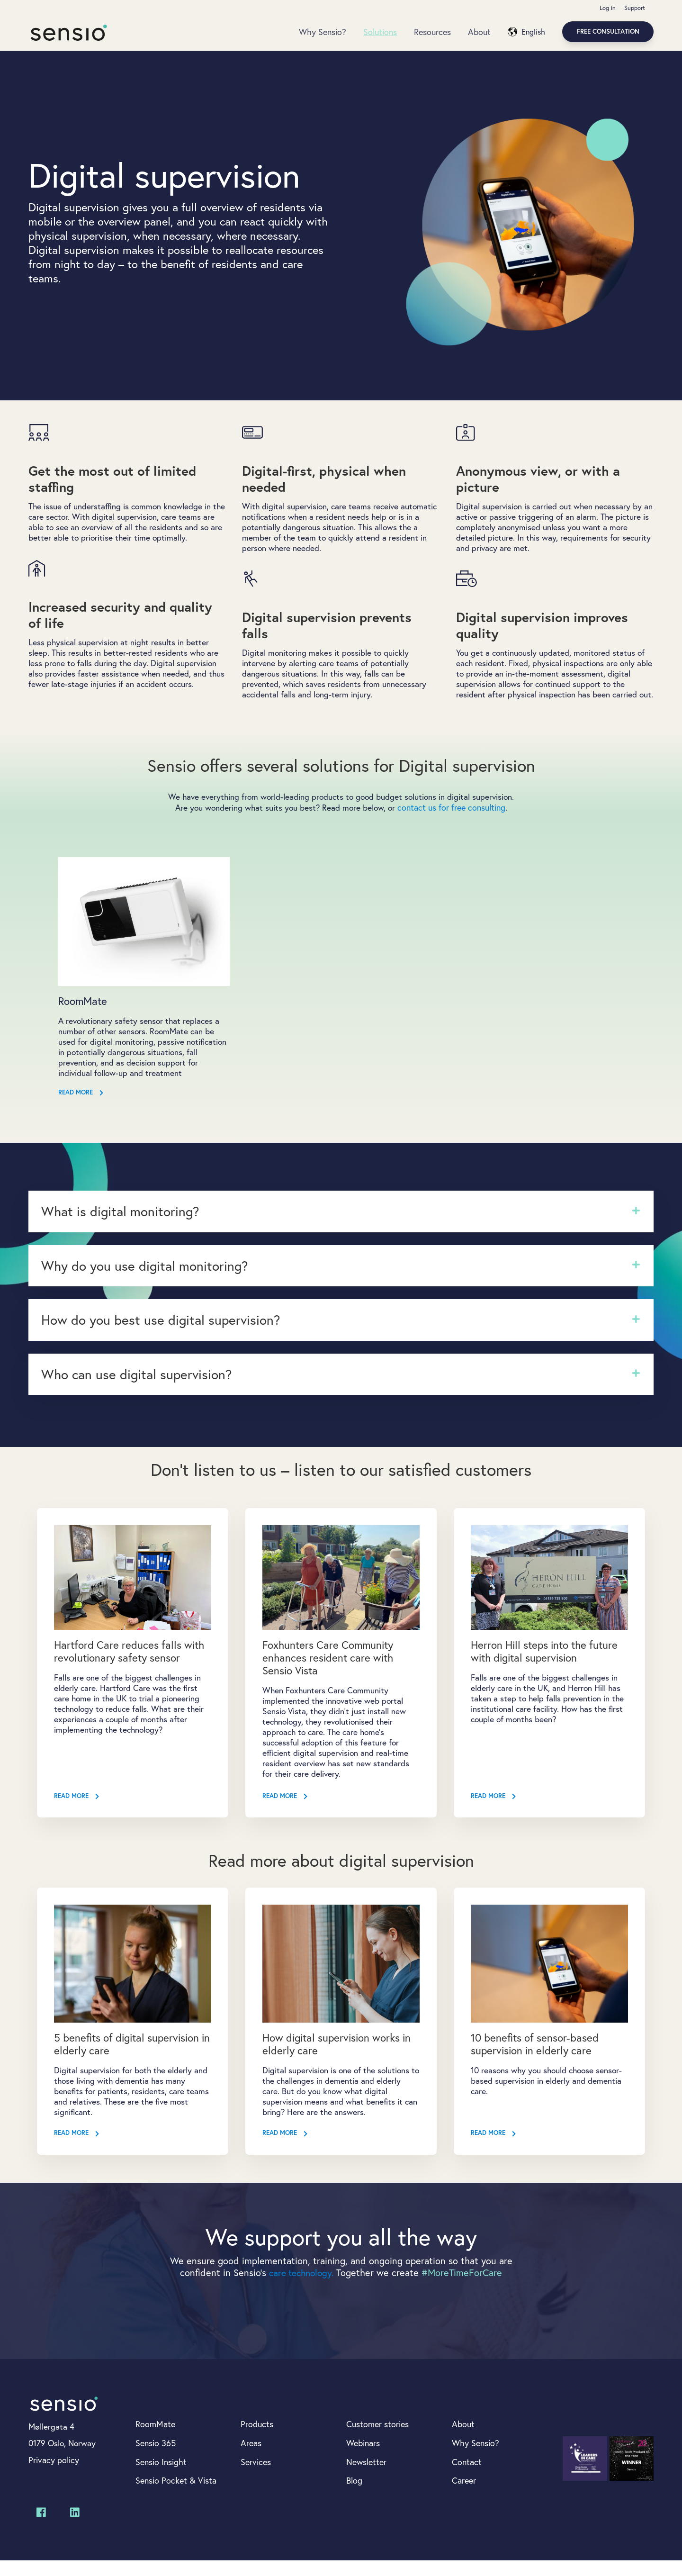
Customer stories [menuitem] (377, 2438)
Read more (81, 1108)
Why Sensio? (322, 32)
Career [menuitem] (464, 2496)
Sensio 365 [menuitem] (155, 2457)
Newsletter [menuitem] (366, 2477)
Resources (432, 32)
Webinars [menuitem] (363, 2457)
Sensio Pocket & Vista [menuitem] (175, 2496)
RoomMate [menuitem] (155, 2438)
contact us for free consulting (453, 822)
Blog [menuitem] (354, 2496)
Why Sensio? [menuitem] (475, 2457)
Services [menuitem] (256, 2477)
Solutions (380, 32)
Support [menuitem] (634, 8)
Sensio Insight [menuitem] (161, 2477)
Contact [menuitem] (467, 2477)
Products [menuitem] (257, 2438)
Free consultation (608, 32)
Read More (76, 1810)
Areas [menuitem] (251, 2457)
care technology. (301, 2286)
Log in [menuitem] (607, 8)
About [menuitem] (463, 2438)
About (479, 32)
